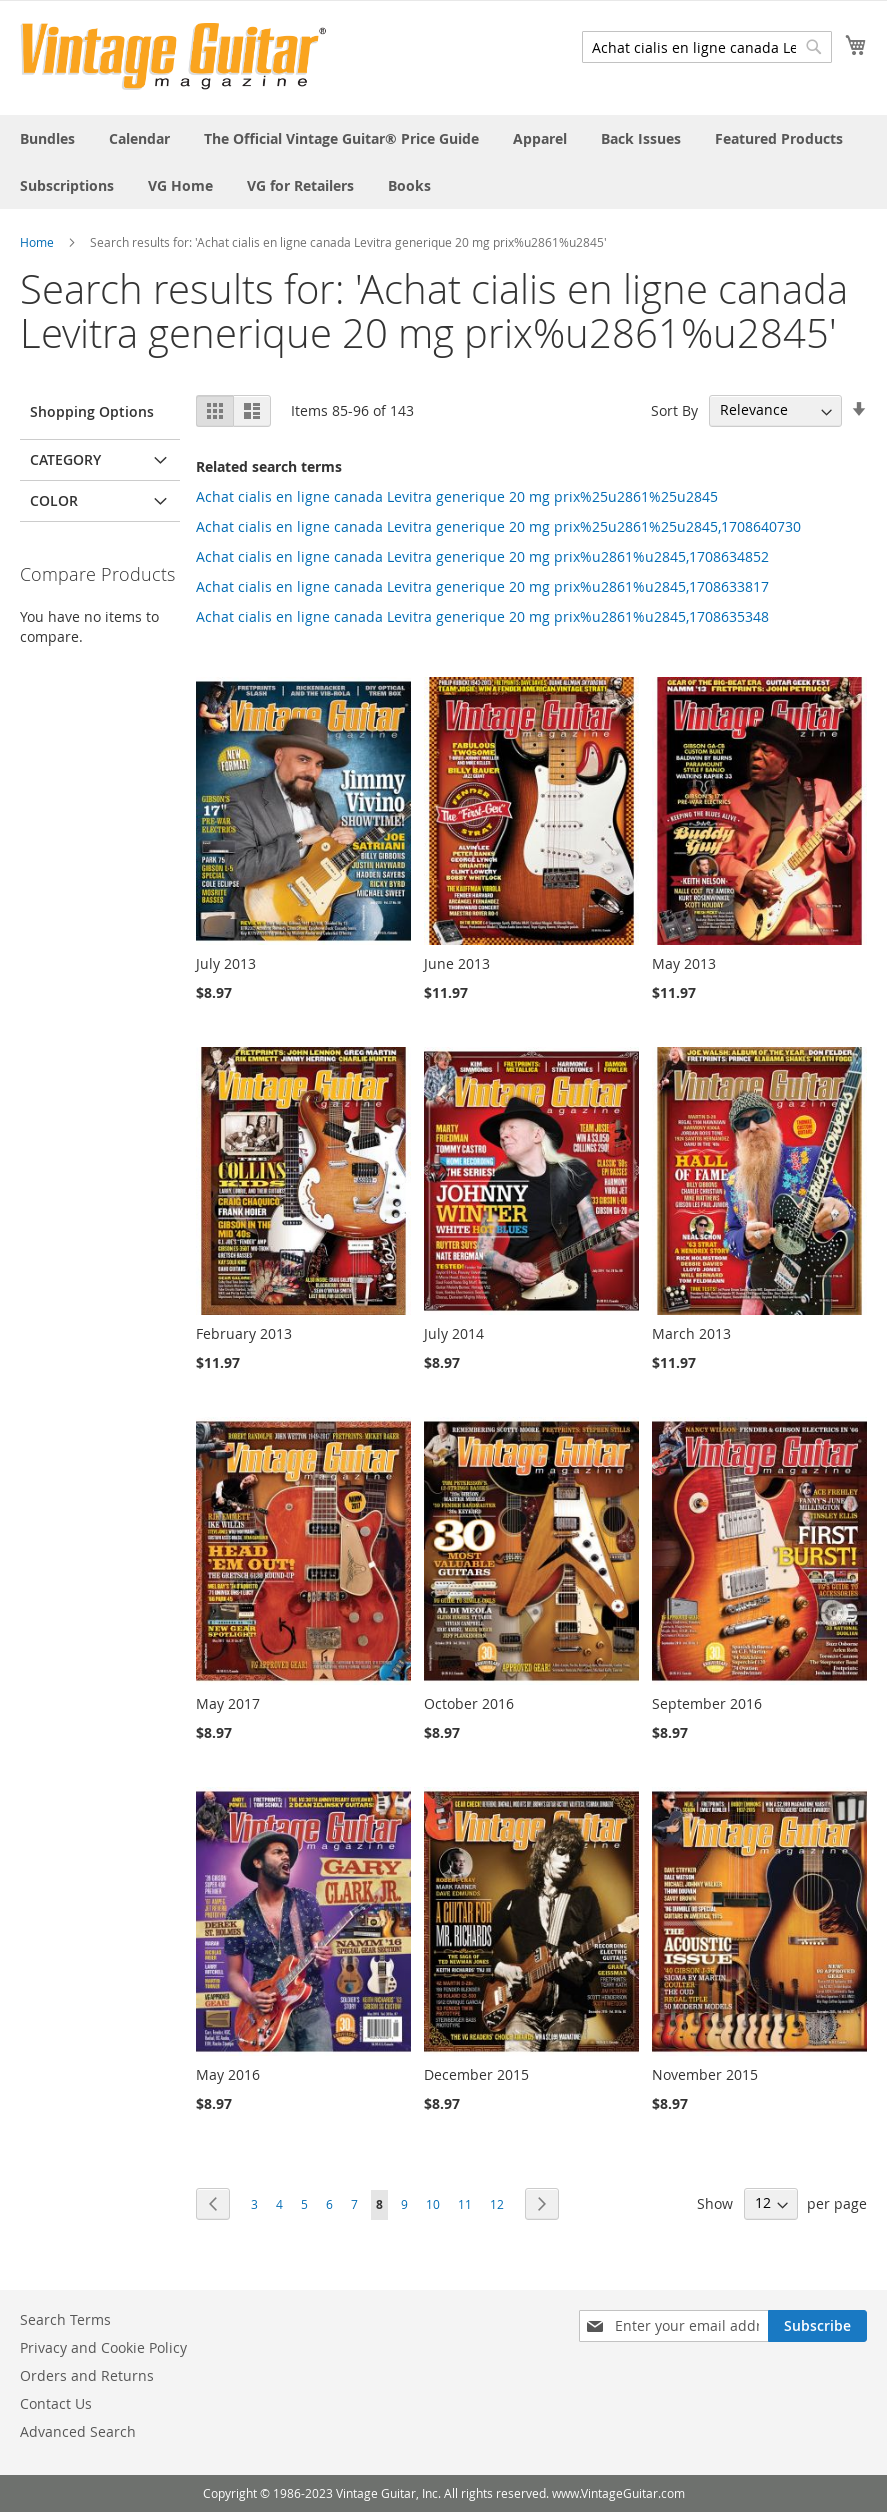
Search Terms (65, 2319)
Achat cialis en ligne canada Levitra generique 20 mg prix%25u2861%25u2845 (457, 496)
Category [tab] (65, 459)
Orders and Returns (87, 2375)
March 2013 (691, 1333)
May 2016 (228, 2074)
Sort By (674, 409)
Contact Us (56, 2403)
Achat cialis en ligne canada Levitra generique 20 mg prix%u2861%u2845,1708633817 (482, 586)
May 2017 (228, 1703)
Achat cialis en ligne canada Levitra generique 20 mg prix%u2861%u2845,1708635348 (482, 616)
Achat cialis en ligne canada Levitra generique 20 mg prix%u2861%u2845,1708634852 (482, 556)
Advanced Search (78, 2431)
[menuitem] (47, 138)
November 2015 (705, 2074)
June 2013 (457, 963)
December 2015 (476, 2074)
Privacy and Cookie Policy (103, 2347)
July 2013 (226, 963)
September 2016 (707, 1703)
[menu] (443, 162)
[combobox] (707, 47)
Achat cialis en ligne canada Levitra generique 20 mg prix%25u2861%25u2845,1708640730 (498, 526)
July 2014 (454, 1333)
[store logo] (173, 56)
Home (37, 242)
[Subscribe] (817, 2326)
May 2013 (684, 963)
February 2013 (244, 1333)
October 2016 (469, 1703)
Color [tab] (54, 500)
